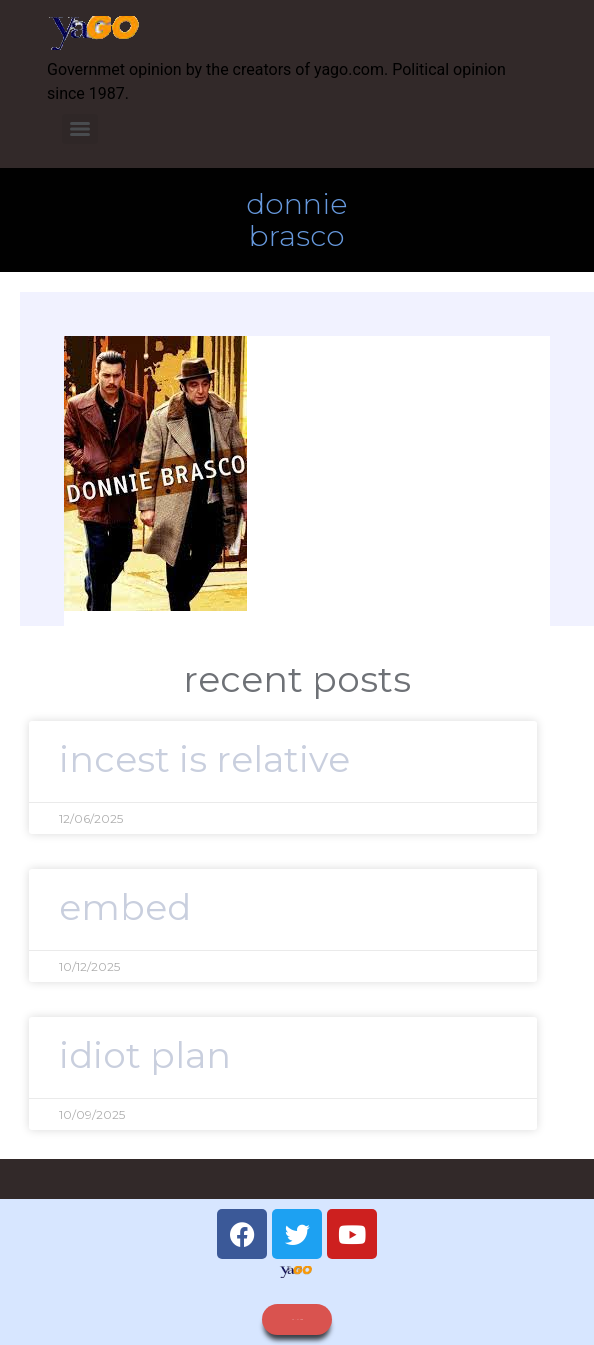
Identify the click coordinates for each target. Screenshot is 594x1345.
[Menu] (80, 129)
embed (125, 907)
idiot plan (145, 1055)
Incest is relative (204, 759)
